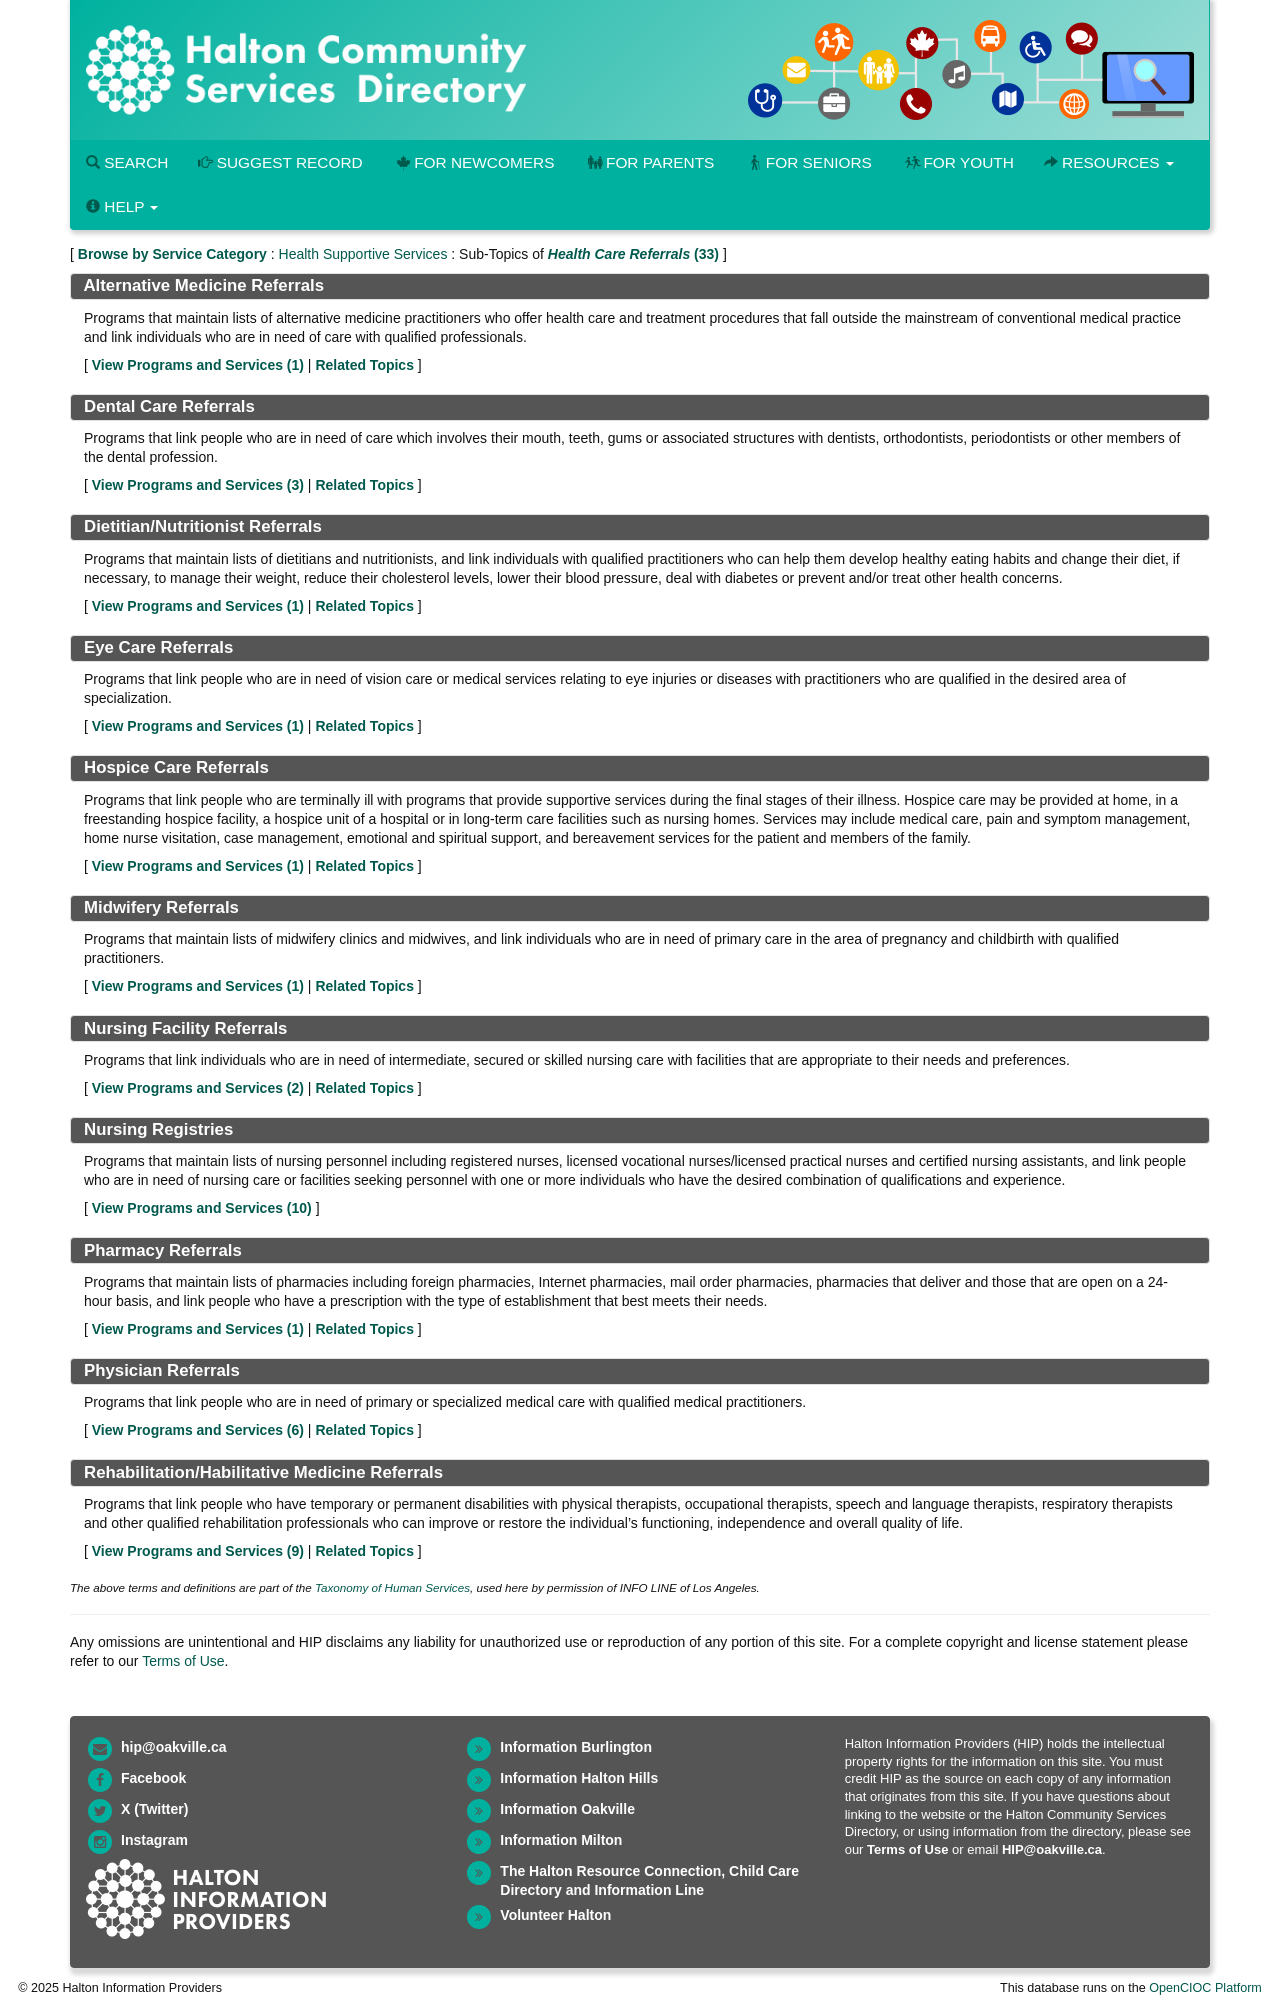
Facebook (153, 1778)
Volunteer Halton (555, 1915)
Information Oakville (567, 1809)
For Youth (958, 162)
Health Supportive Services (363, 254)
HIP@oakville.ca (1052, 1849)
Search (127, 162)
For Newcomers (474, 162)
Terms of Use (183, 1661)
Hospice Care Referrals (176, 767)
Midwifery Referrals (161, 907)
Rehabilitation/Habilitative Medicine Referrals (263, 1472)
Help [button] (122, 206)
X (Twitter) (154, 1809)
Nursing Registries (158, 1129)
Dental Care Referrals (169, 406)
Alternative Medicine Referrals (203, 285)
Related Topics (364, 365)
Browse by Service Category (172, 254)
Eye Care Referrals (158, 647)
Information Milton (561, 1840)
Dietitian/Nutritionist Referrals (203, 526)
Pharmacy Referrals (163, 1250)
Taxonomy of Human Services (392, 1587)
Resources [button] (1109, 162)
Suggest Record (280, 162)
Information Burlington (576, 1747)
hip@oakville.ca (173, 1747)
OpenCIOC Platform (1205, 1988)
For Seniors (808, 162)
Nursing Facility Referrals (185, 1028)
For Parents (649, 162)
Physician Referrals (162, 1370)
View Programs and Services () (198, 365)
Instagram (154, 1840)
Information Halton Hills (579, 1778)
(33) (633, 254)
